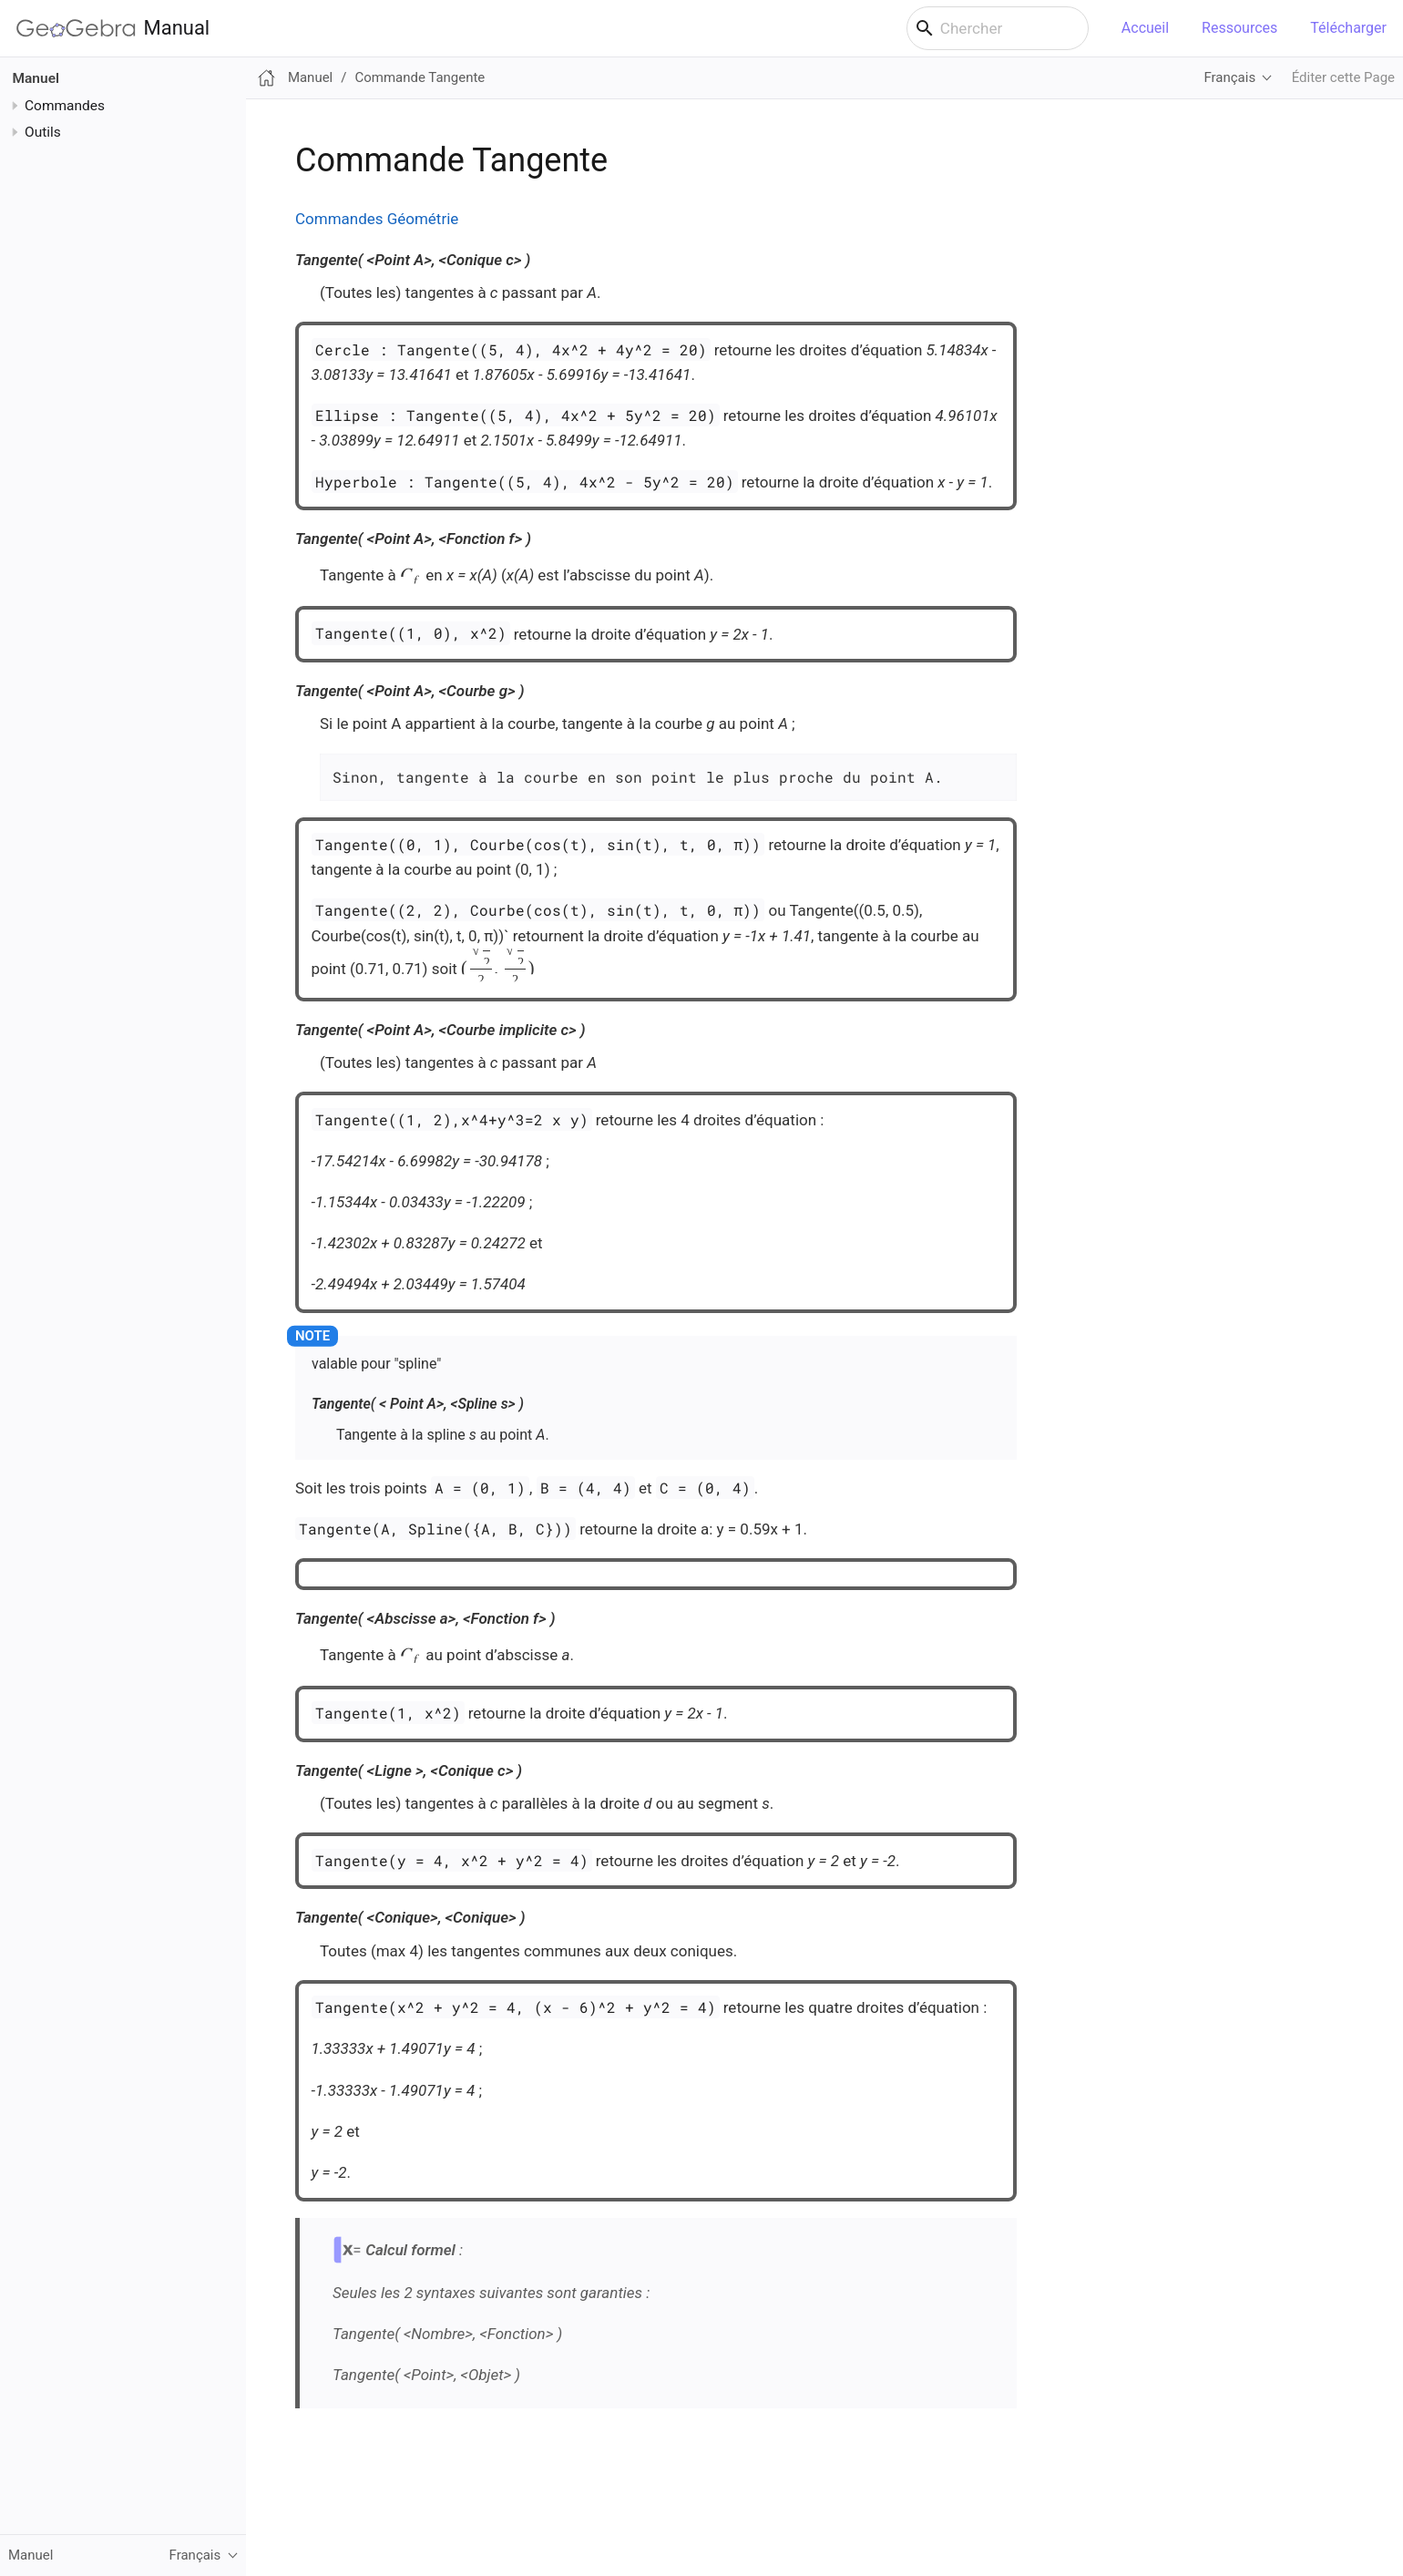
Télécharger (1348, 27)
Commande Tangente (419, 77)
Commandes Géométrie (376, 219)
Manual (113, 28)
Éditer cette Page (1343, 77)
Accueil (1145, 27)
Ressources (1239, 27)
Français (1229, 77)
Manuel (36, 78)
